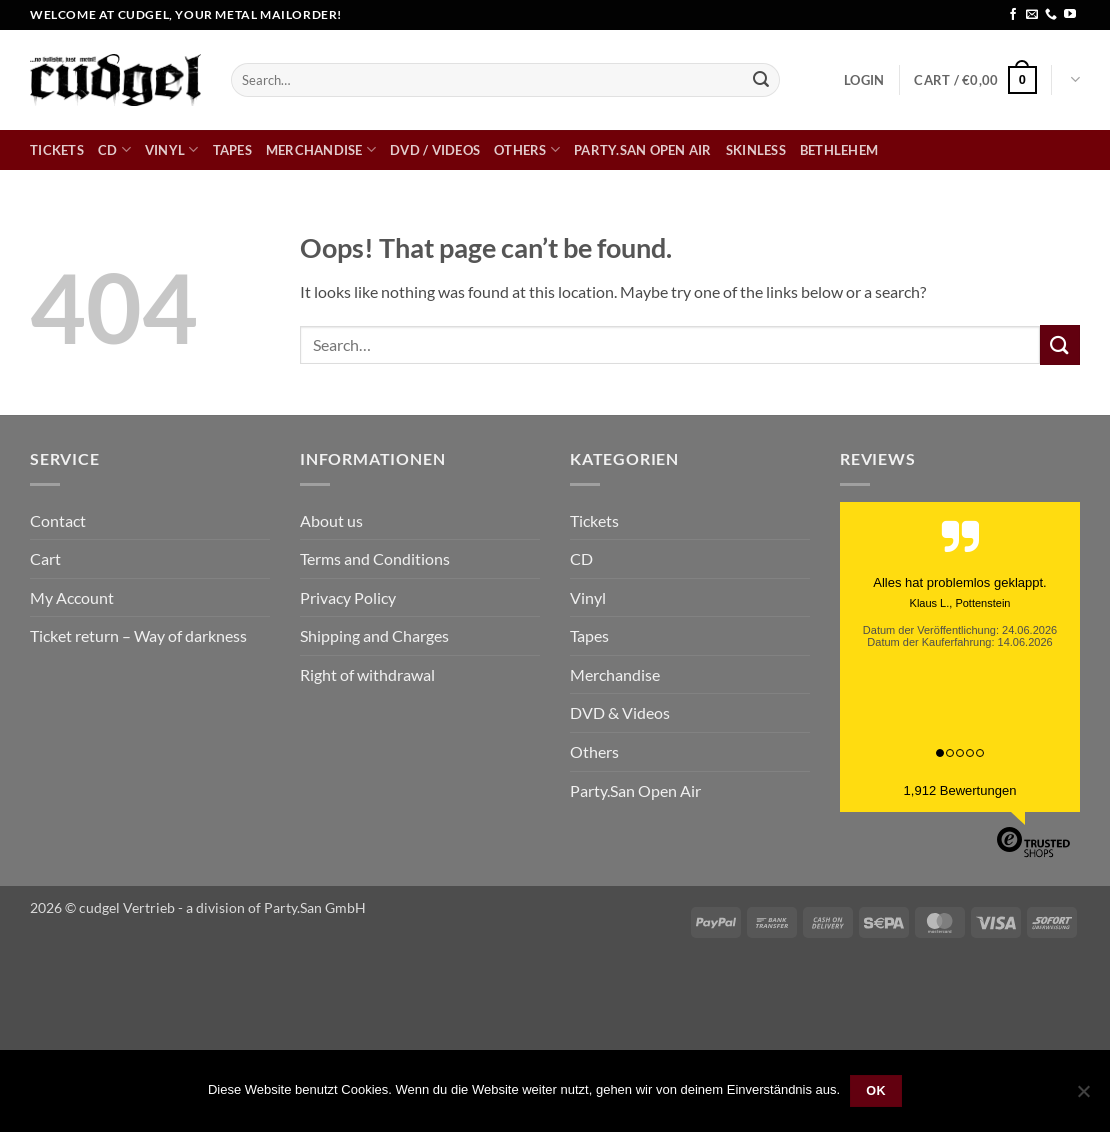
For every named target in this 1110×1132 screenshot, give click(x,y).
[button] (864, 80)
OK (876, 1091)
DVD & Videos (620, 712)
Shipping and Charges (374, 635)
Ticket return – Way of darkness (138, 635)
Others (527, 149)
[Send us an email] (1032, 15)
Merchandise (321, 149)
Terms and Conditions (375, 558)
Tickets (57, 150)
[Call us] (1051, 15)
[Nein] (1083, 1097)
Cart (45, 558)
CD (114, 149)
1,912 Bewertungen (960, 790)
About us (331, 520)
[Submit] (761, 80)
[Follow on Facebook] (1013, 15)
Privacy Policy (348, 597)
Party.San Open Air (643, 150)
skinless (756, 150)
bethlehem (839, 150)
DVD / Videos (435, 150)
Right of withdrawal (367, 674)
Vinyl (172, 149)
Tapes (232, 150)
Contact (58, 520)
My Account (72, 597)
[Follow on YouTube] (1070, 15)
